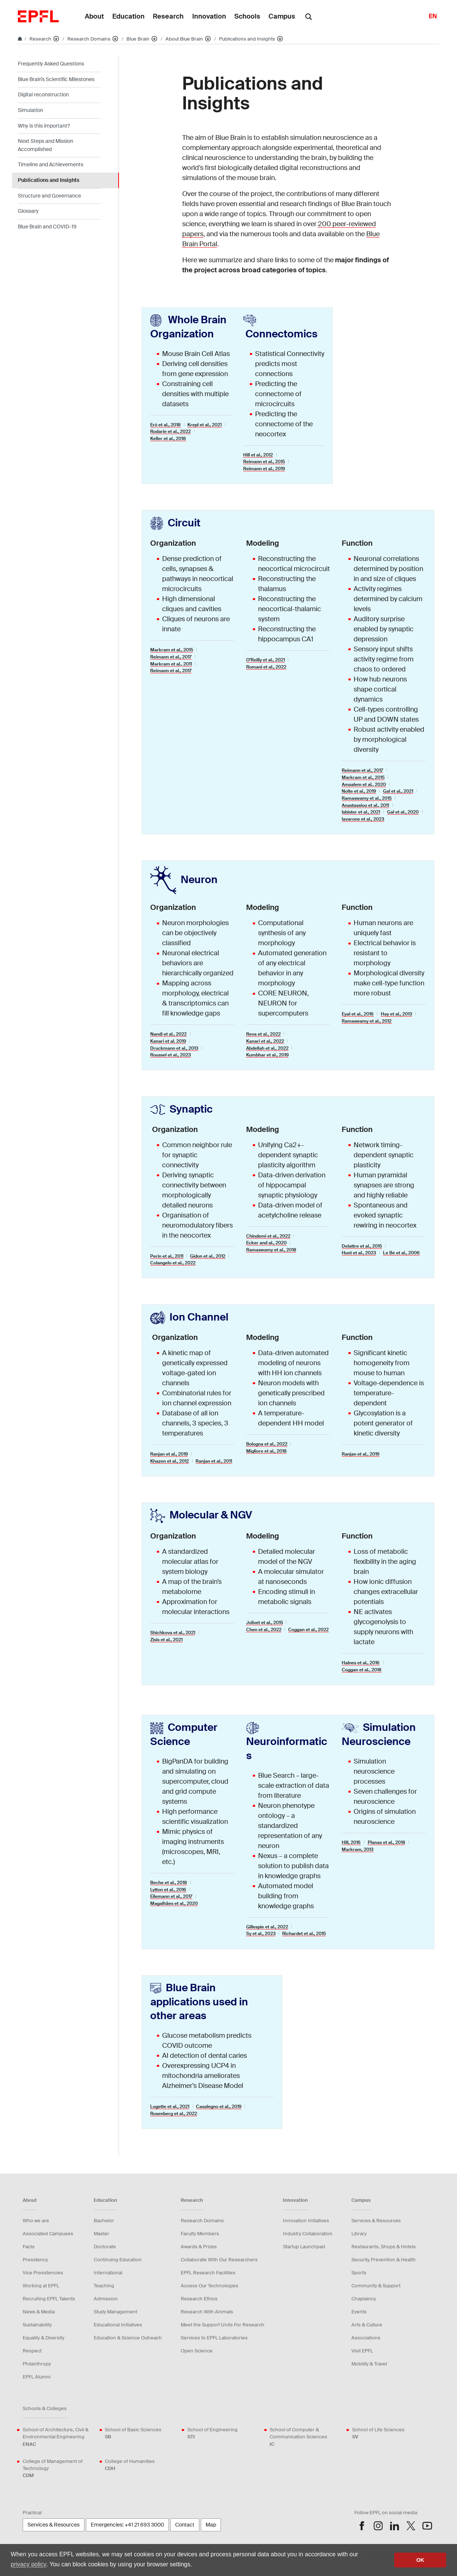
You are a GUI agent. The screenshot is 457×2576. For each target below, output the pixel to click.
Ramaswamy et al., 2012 (367, 1021)
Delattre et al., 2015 (362, 1246)
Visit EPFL (362, 2351)
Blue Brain (138, 39)
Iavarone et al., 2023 (363, 819)
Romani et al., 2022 (266, 667)
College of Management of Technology (59, 2468)
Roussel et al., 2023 (170, 1055)
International (108, 2272)
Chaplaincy (363, 2299)
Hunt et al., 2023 (359, 1253)
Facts (29, 2246)
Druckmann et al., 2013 (174, 1048)
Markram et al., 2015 (171, 650)
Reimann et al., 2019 (264, 469)
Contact (184, 2524)
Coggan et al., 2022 (308, 1630)
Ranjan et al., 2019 (169, 1454)
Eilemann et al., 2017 (171, 1896)
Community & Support (375, 2286)
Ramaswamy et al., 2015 (367, 798)
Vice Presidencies (43, 2272)
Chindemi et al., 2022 (268, 1236)
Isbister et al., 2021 (361, 812)
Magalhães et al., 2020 (174, 1903)
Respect (32, 2351)
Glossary (28, 211)
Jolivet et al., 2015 (264, 1623)
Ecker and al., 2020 (266, 1243)
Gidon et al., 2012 (207, 1256)
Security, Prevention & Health (383, 2259)
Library (359, 2233)
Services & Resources (376, 2220)
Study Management (115, 2312)
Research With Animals (207, 2312)
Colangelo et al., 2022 (173, 1263)
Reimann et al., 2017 (171, 657)
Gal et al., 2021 (398, 791)
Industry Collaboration (307, 2233)
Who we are (36, 2220)
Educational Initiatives (118, 2325)
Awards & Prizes (199, 2246)
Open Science (197, 2351)
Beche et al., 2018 (168, 1883)
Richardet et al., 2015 (304, 1934)
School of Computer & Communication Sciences (306, 2437)
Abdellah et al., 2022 (267, 1048)
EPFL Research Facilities (208, 2272)
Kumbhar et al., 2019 (267, 1055)
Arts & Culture (366, 2325)
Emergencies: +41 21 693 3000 (127, 2524)
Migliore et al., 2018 (266, 1451)
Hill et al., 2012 (258, 455)
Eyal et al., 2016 (358, 1014)
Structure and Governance (49, 195)
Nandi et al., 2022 (168, 1034)
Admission (106, 2299)
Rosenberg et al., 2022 (173, 2114)
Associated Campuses (48, 2233)
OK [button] (420, 2560)
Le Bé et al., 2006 (401, 1253)
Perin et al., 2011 (166, 1256)
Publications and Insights (247, 39)
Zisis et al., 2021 (166, 1640)
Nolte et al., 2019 (359, 791)
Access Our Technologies (209, 2286)
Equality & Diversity (43, 2338)
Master (101, 2233)
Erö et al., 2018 (165, 425)
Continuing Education (118, 2259)
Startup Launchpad (304, 2246)
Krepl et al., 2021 (204, 425)
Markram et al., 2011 (171, 664)
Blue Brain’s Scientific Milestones (56, 79)
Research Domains (89, 39)
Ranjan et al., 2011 (214, 1461)
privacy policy (28, 2564)
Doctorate (105, 2246)
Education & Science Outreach (128, 2338)
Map (211, 2524)
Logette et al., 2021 (169, 2107)
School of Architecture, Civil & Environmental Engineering (59, 2437)
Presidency (35, 2259)
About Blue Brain (184, 39)
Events (359, 2312)
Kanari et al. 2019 (168, 1041)
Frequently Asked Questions (51, 63)
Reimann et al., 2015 (264, 462)
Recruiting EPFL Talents (49, 2299)
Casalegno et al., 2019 (218, 2107)
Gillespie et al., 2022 (267, 1927)
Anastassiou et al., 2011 (365, 805)
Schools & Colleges (45, 2408)
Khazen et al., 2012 (169, 1461)
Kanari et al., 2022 (265, 1041)
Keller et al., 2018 (168, 439)
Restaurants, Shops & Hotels (383, 2246)
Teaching (104, 2286)
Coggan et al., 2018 (362, 1670)
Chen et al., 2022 (263, 1630)
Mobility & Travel (369, 2364)
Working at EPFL (41, 2286)
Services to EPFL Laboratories (214, 2338)
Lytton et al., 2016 (168, 1890)
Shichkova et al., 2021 (172, 1633)
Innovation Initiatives (306, 2220)
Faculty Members (200, 2233)
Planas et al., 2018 (386, 1842)
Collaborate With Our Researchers (219, 2259)
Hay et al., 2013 (396, 1014)
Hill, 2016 (351, 1842)
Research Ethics (199, 2299)
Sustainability (37, 2325)
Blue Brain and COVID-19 (47, 226)
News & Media (39, 2312)
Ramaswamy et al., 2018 (271, 1250)
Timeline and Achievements (50, 164)
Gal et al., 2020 (403, 812)
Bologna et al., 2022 (266, 1444)
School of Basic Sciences (133, 2433)
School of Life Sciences (378, 2433)
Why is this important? (44, 125)
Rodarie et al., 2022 (170, 431)
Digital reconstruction (43, 94)
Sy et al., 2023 (261, 1934)
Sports (358, 2272)
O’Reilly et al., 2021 (265, 660)
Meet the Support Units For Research (222, 2325)
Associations (365, 2338)
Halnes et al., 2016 (361, 1663)
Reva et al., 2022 (263, 1034)
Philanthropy (37, 2364)
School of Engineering (212, 2433)
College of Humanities (130, 2465)
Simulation (30, 110)
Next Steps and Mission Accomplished (45, 145)
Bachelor (104, 2220)
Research (40, 39)
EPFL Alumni (37, 2377)
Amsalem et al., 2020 (364, 784)
